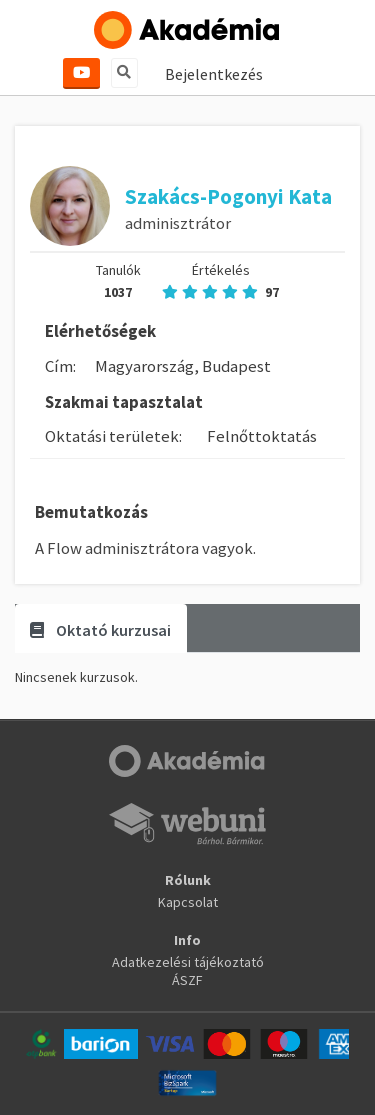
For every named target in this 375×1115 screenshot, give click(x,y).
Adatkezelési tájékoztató (188, 962)
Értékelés (220, 281)
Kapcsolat (188, 902)
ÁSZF (187, 980)
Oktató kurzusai (100, 630)
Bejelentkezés (214, 74)
